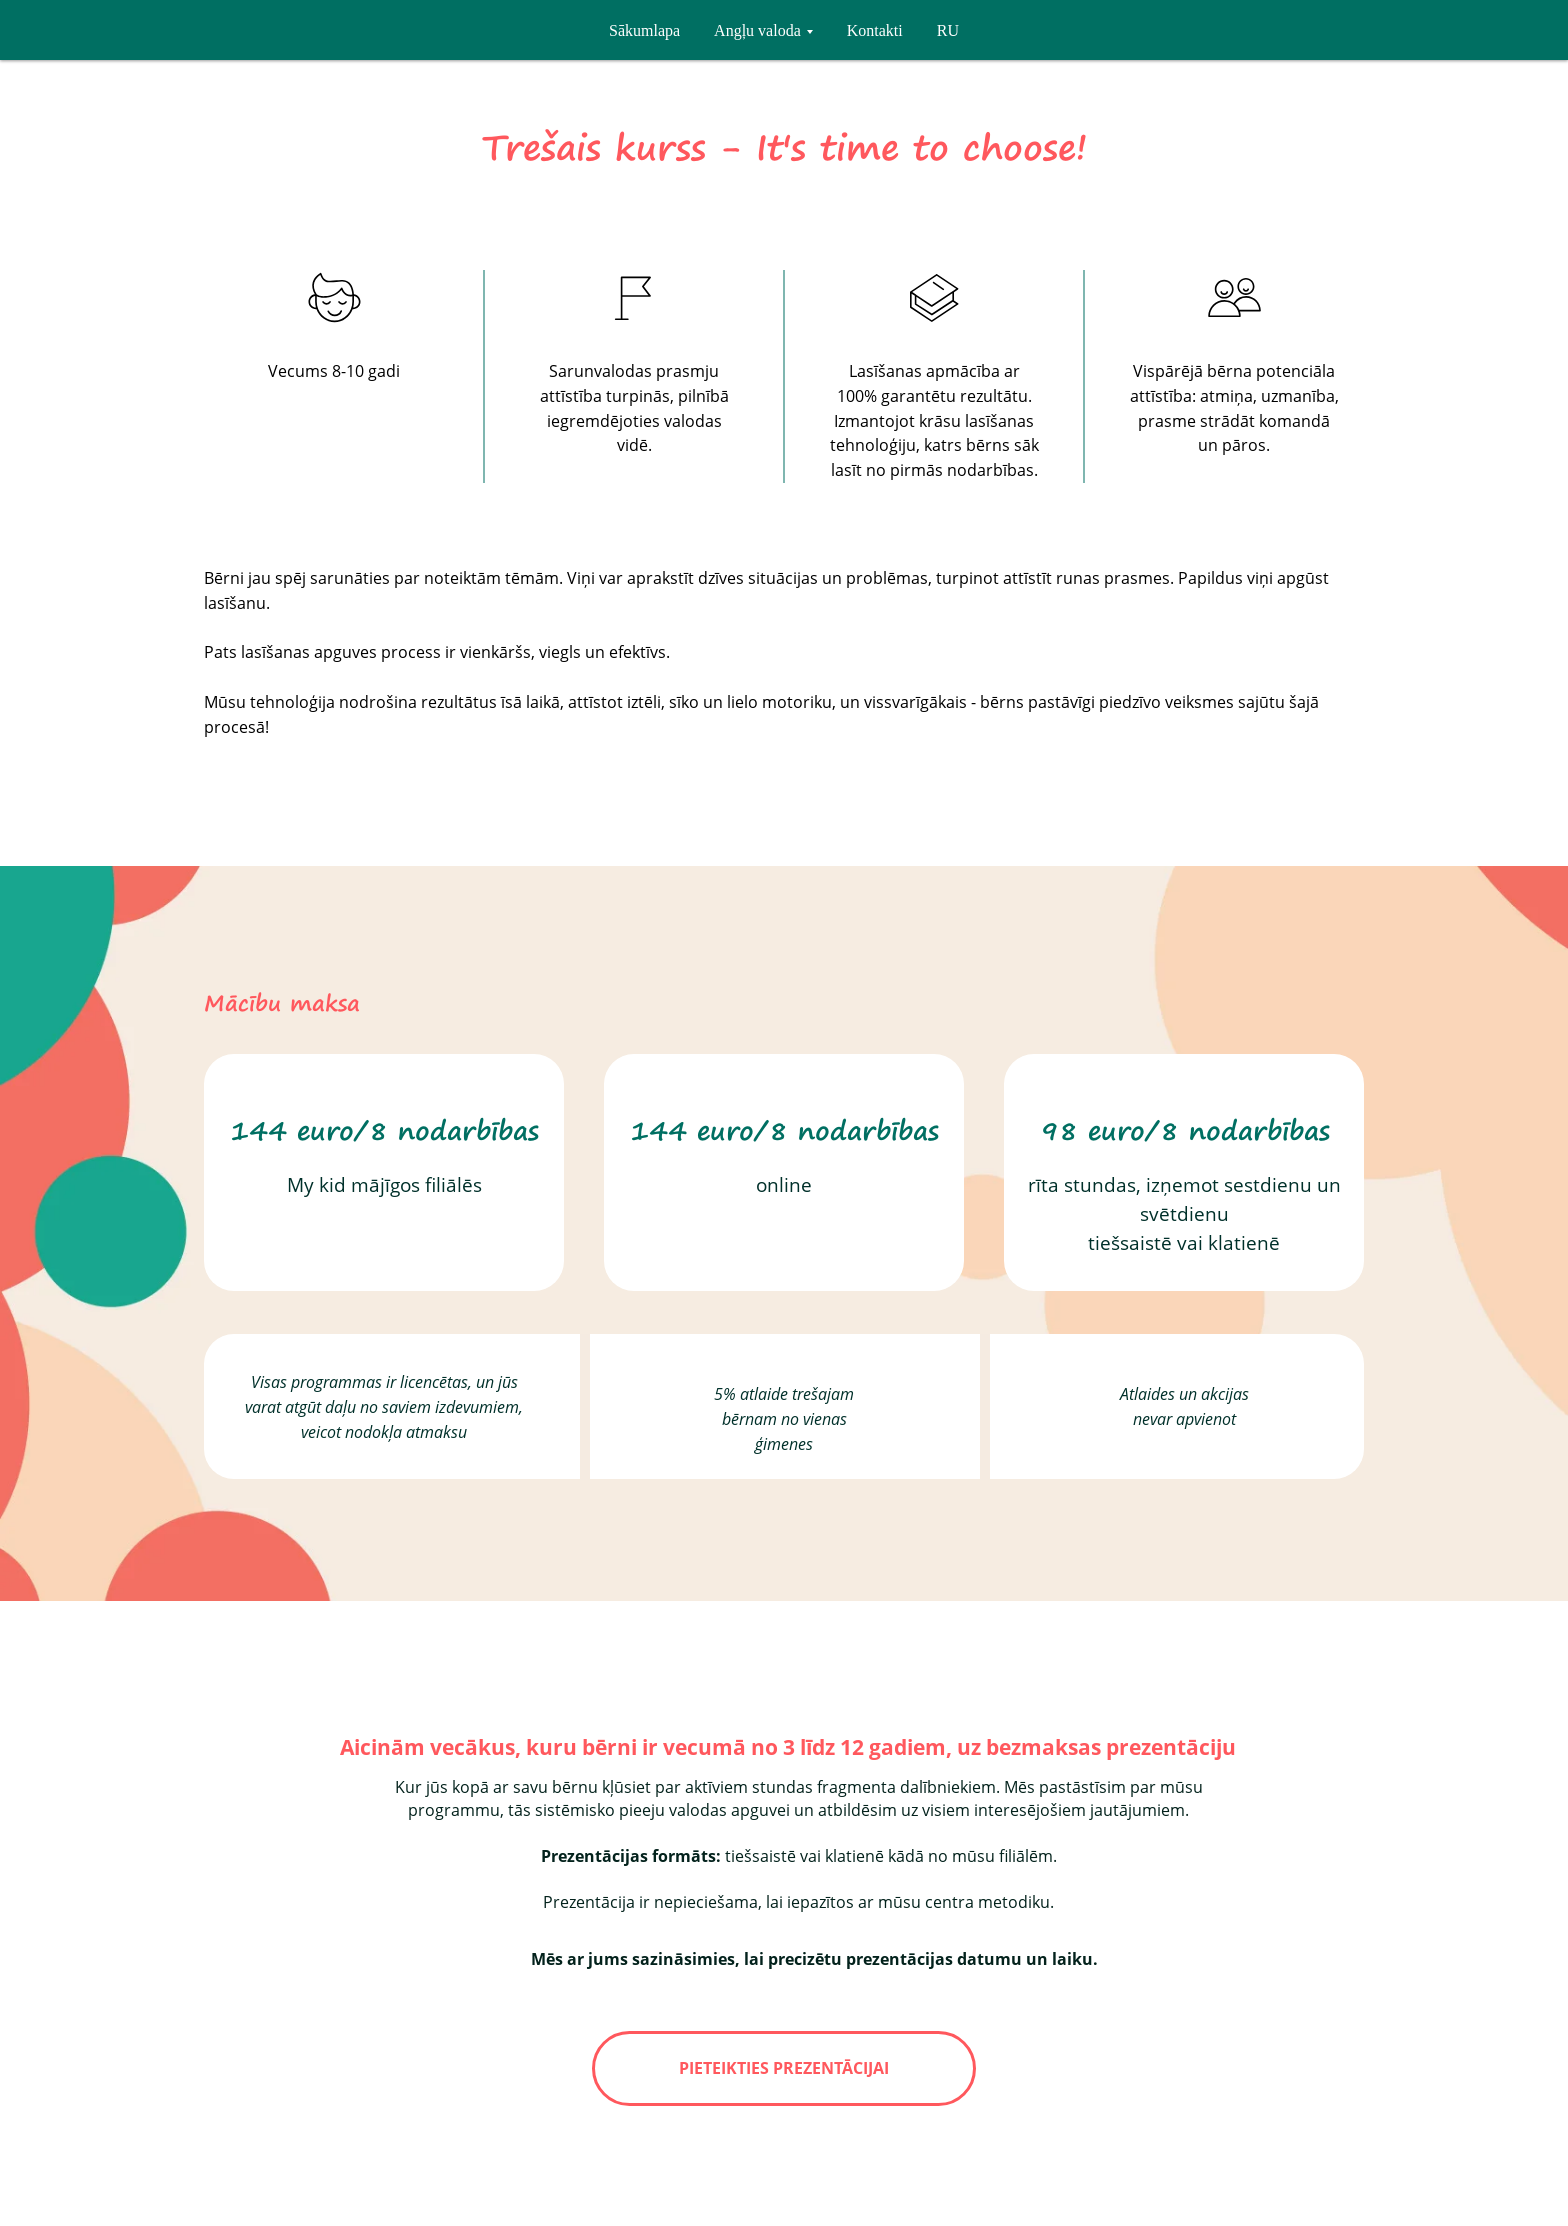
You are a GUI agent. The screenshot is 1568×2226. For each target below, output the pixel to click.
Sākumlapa (644, 30)
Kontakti (875, 30)
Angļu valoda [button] (757, 30)
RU (948, 30)
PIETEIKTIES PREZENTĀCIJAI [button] (784, 2068)
